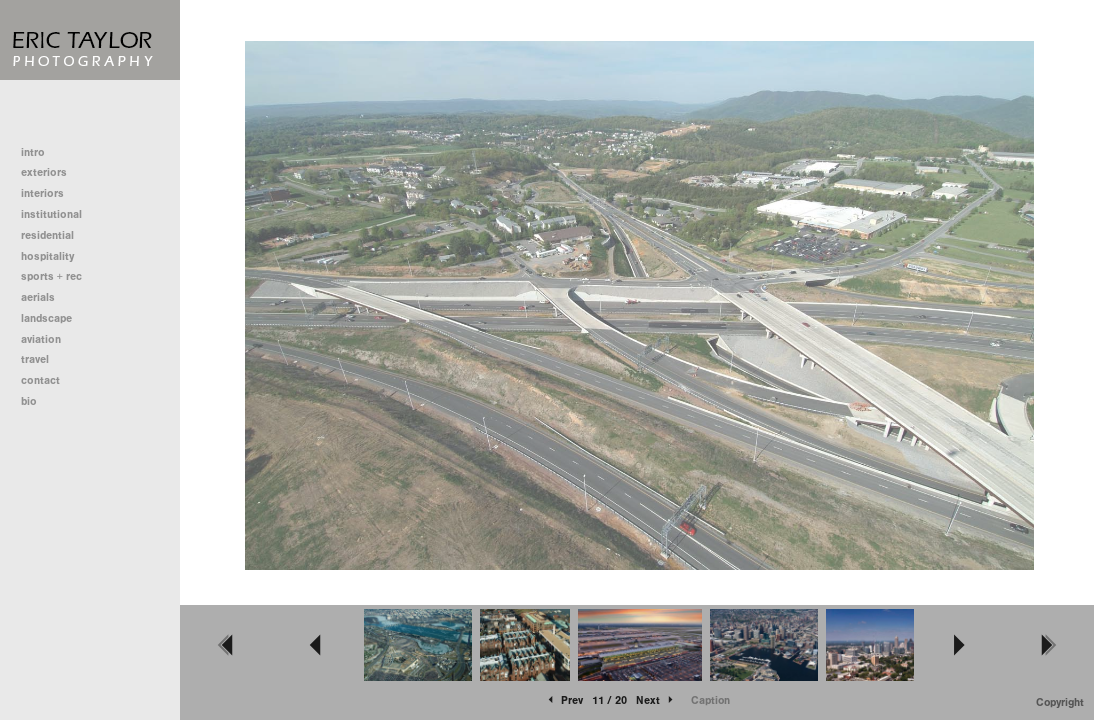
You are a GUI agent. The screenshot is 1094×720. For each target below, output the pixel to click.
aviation (41, 339)
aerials (38, 297)
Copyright (1060, 702)
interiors (42, 193)
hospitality (47, 256)
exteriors (44, 172)
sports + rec (51, 276)
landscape (46, 318)
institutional (58, 214)
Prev (564, 700)
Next (656, 700)
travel (35, 359)
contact (40, 380)
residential (54, 235)
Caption (710, 700)
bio (29, 401)
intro (33, 152)
